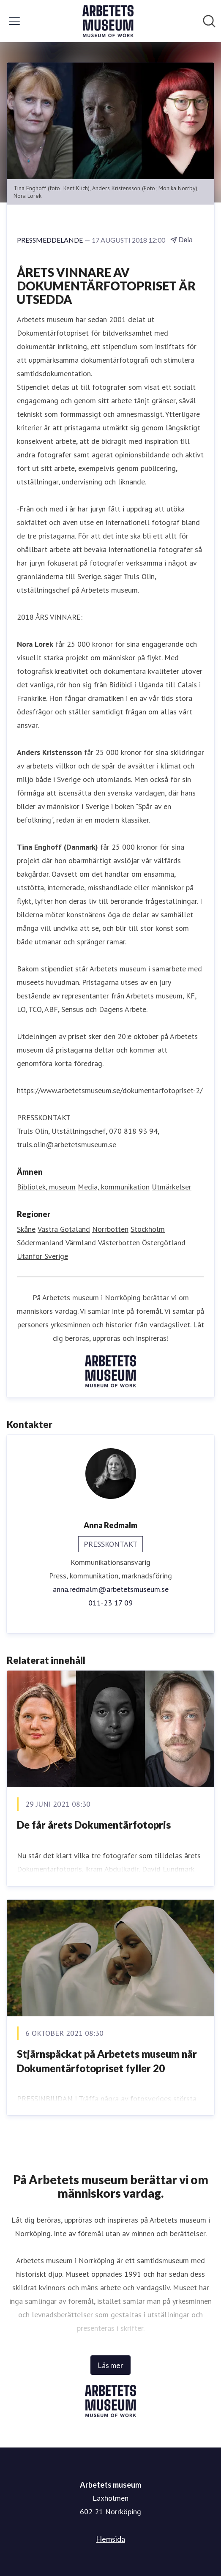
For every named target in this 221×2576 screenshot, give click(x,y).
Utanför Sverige (42, 1256)
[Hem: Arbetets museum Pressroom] (108, 21)
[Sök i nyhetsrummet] (209, 21)
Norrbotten (110, 1229)
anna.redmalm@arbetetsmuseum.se (111, 1589)
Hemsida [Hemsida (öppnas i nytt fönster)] (110, 2538)
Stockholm (148, 1229)
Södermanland (40, 1242)
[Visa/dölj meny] (14, 21)
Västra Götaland (64, 1229)
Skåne (26, 1229)
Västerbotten (119, 1242)
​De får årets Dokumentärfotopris (94, 1825)
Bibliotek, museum (46, 1187)
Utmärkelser (171, 1187)
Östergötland (164, 1242)
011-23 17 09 (110, 1603)
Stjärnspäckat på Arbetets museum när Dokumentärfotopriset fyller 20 (107, 2061)
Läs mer (110, 2365)
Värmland (80, 1242)
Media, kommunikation (114, 1187)
